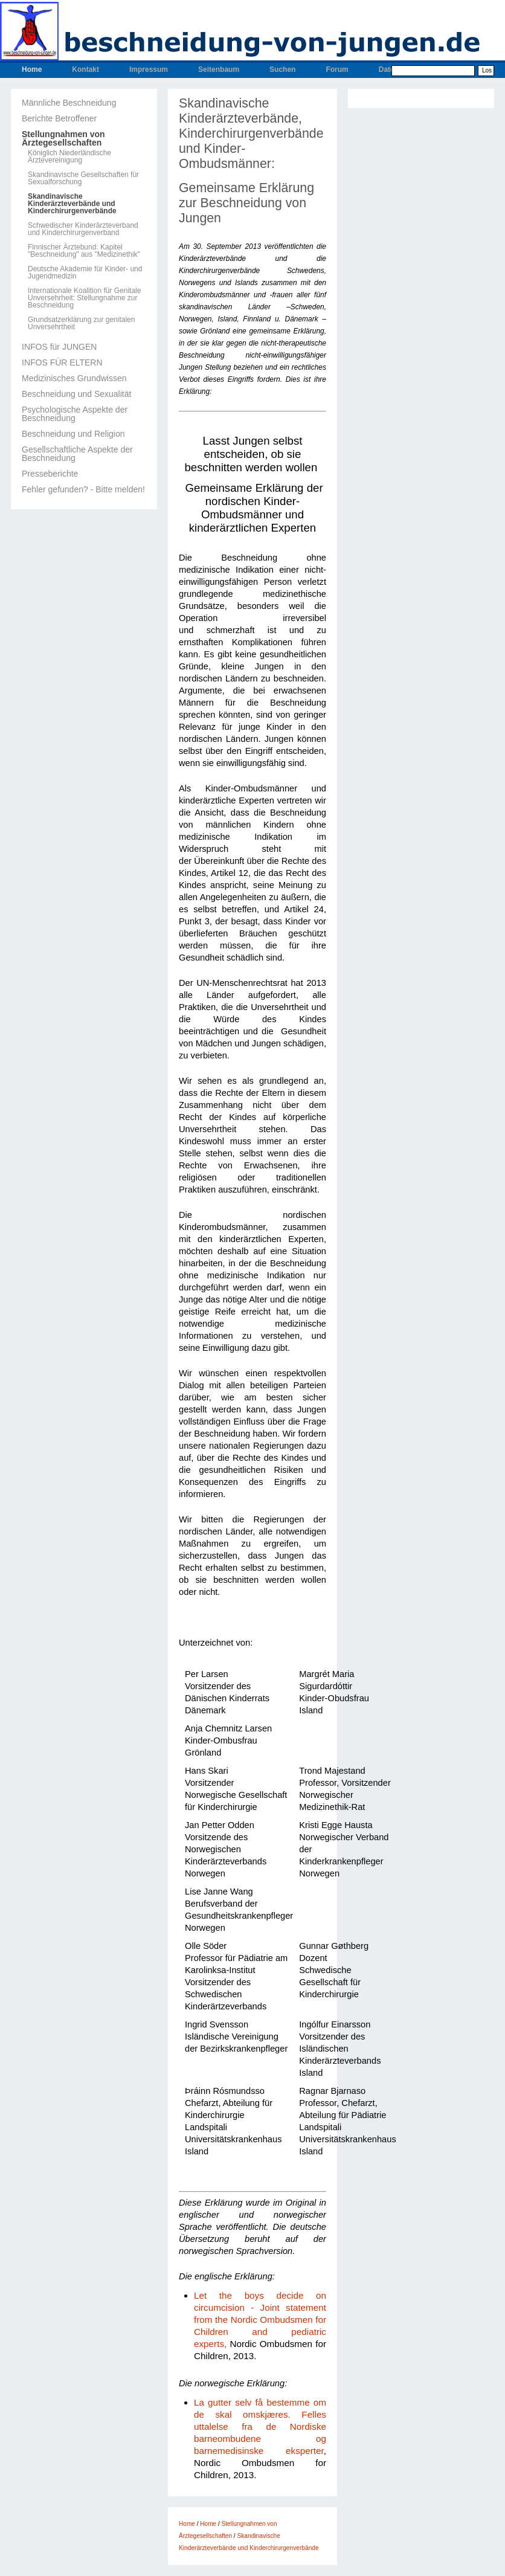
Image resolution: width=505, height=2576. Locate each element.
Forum (337, 69)
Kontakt (85, 69)
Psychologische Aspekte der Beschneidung (74, 413)
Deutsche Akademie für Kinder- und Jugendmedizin (85, 272)
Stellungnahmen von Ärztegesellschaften (63, 138)
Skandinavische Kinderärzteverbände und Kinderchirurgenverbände (72, 203)
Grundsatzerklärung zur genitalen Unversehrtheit (81, 323)
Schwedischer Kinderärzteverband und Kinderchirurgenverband (83, 229)
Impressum (148, 69)
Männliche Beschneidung (69, 102)
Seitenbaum (218, 69)
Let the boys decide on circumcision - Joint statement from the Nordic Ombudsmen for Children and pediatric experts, (260, 2319)
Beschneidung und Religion (73, 434)
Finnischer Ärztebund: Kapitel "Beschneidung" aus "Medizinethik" (84, 250)
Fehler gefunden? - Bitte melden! (83, 489)
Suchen (282, 69)
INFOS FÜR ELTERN (62, 362)
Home (32, 69)
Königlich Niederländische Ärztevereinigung (69, 156)
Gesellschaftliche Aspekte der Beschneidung (77, 453)
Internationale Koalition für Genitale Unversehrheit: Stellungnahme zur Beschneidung (84, 298)
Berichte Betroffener (59, 118)
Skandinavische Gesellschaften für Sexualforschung (83, 178)
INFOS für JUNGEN (59, 347)
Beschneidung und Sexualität (76, 394)
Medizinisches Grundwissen (74, 378)
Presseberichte (50, 473)
